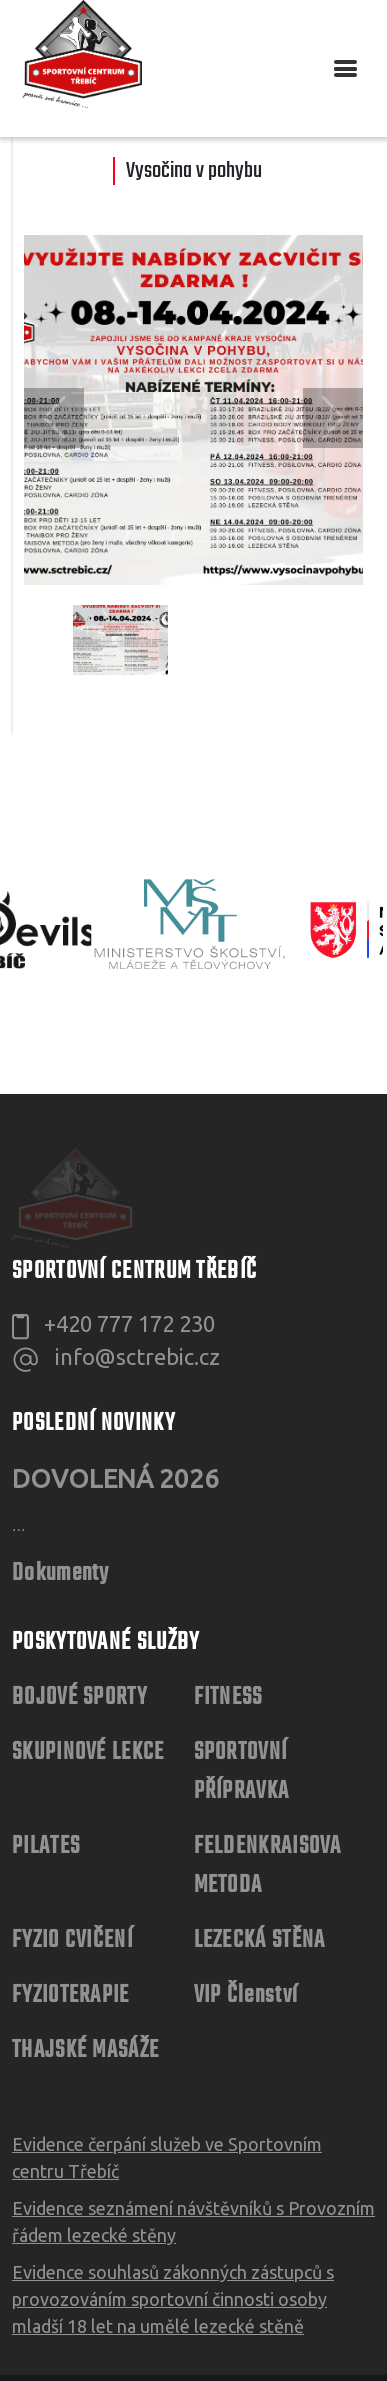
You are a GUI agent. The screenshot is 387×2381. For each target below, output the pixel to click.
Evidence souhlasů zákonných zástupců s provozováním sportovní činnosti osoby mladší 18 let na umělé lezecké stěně (173, 2215)
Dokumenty (61, 1489)
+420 (129, 1239)
